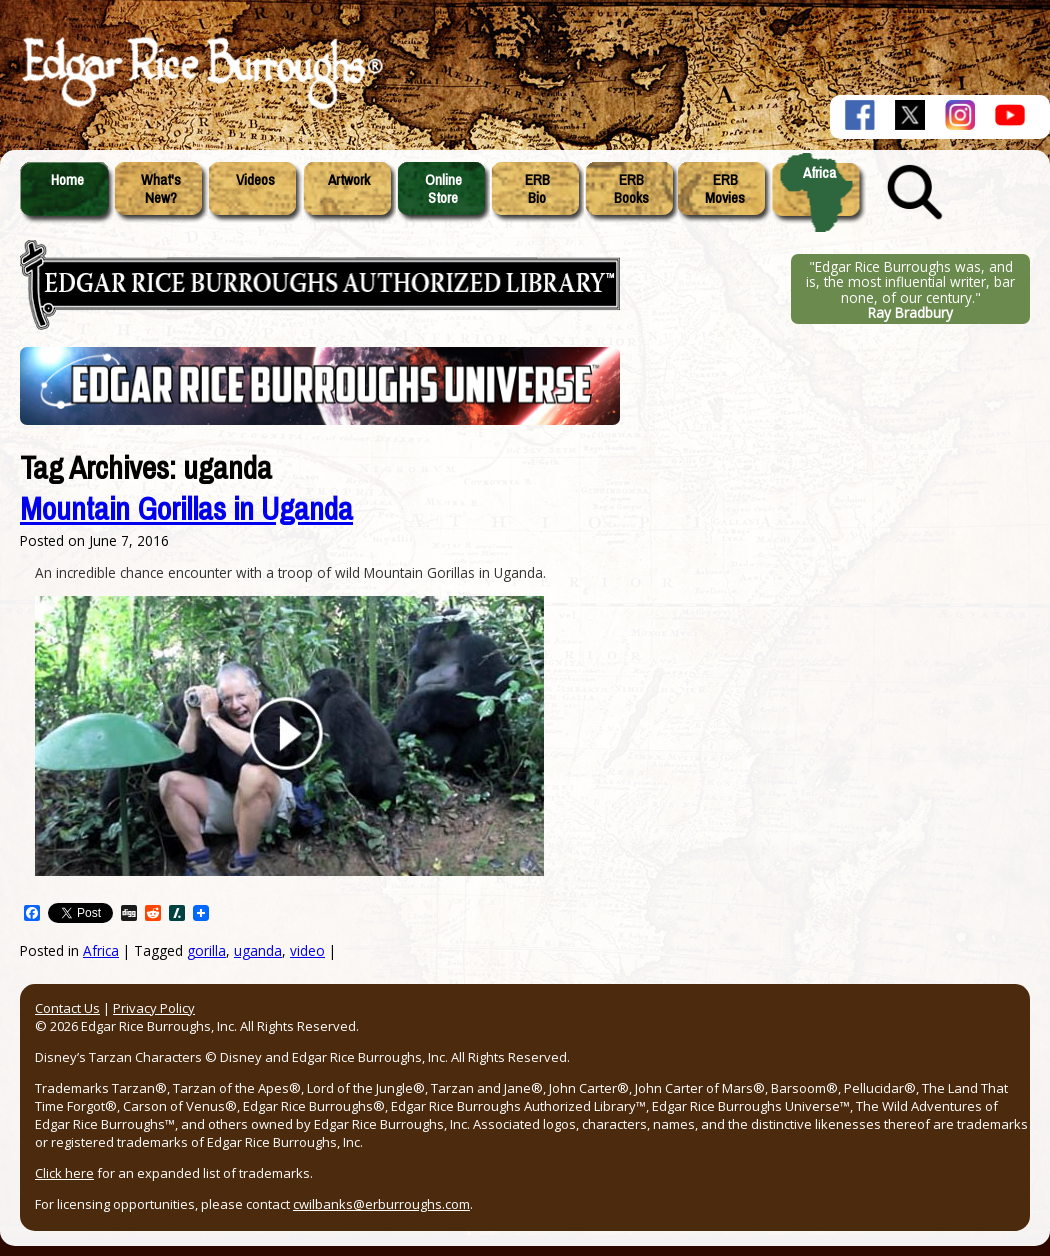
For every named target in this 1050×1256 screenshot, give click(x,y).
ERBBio (537, 189)
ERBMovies (725, 189)
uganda (258, 950)
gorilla (206, 950)
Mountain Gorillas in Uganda (186, 509)
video (307, 950)
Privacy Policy (154, 1008)
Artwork (349, 180)
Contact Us (67, 1008)
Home (67, 180)
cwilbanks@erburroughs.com (381, 1204)
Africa (819, 173)
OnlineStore (443, 189)
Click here (64, 1173)
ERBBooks (631, 189)
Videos (255, 180)
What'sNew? (161, 189)
